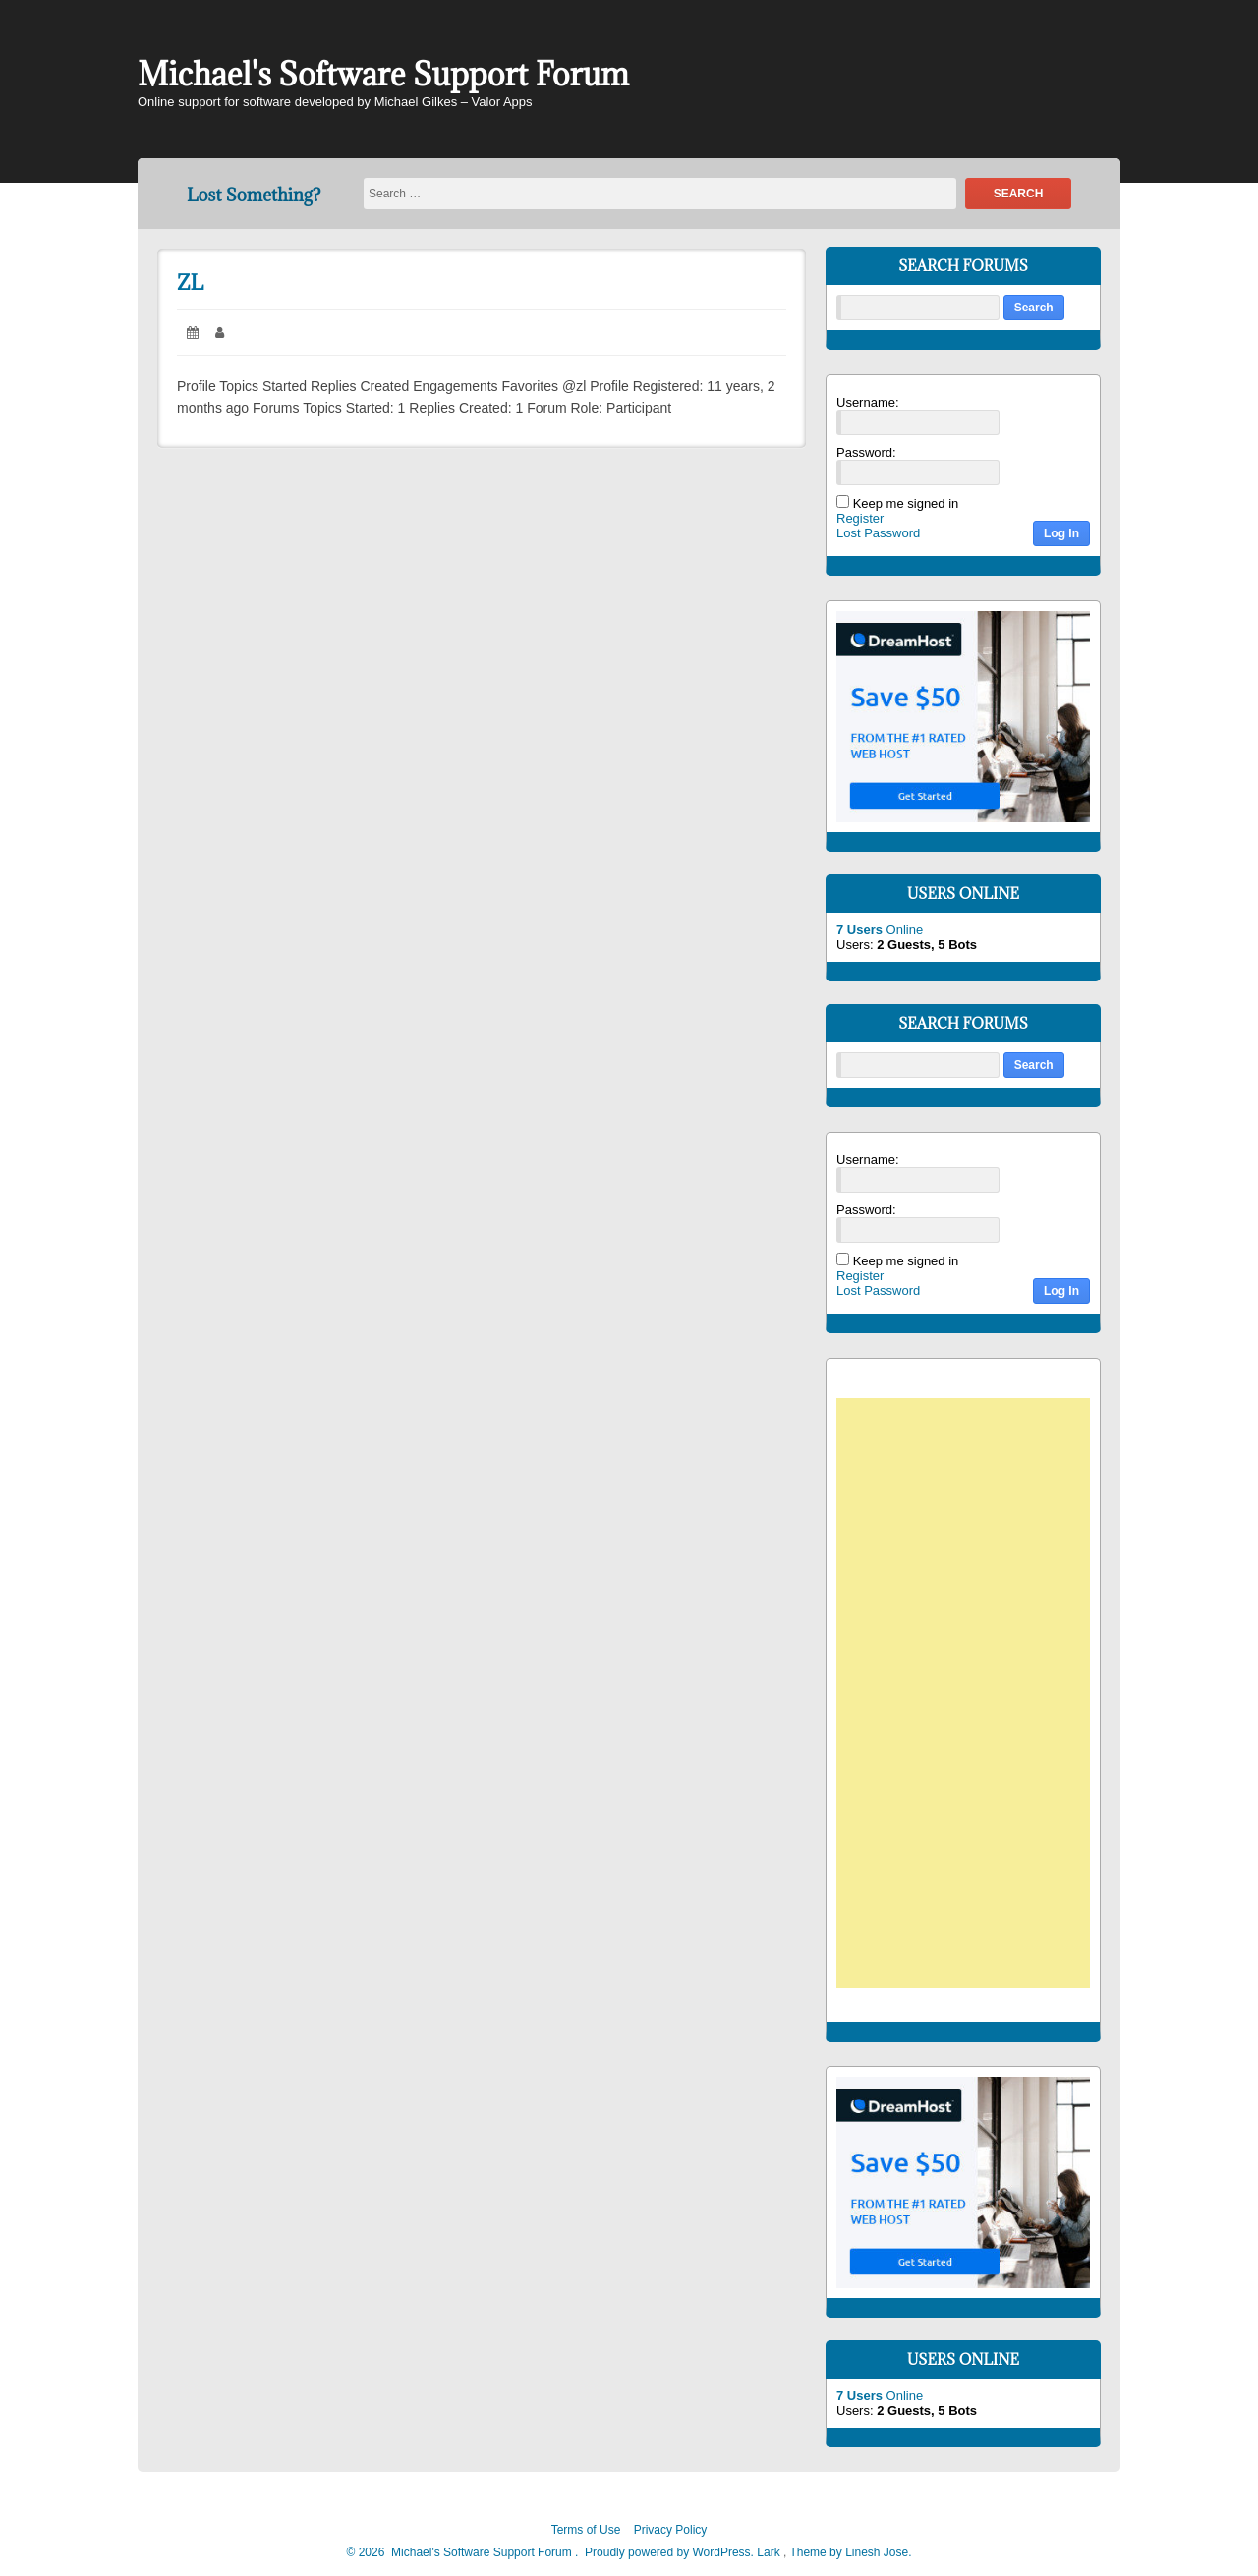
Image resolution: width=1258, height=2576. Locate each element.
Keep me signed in (906, 503)
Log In (1061, 533)
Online (879, 930)
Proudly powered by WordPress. (670, 2552)
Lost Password (878, 533)
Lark (770, 2552)
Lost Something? (253, 195)
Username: (867, 402)
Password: (866, 452)
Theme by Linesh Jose (850, 2552)
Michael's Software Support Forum (383, 74)
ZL (190, 282)
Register (860, 518)
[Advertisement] (973, 1695)
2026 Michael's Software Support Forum (463, 2552)
